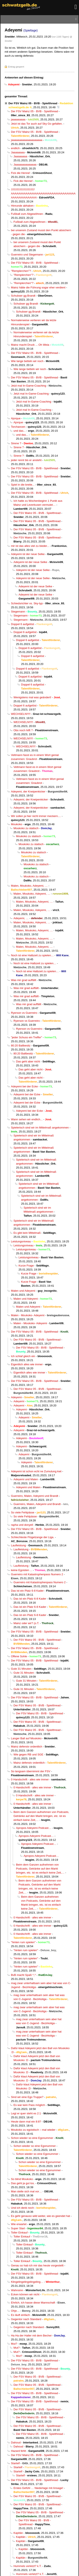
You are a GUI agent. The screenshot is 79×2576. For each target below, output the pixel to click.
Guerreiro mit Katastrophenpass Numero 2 (37, 1574)
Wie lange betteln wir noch (27, 361)
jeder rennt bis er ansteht (26, 460)
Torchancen (18, 426)
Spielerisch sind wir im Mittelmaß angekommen (40, 1127)
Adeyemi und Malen (25, 1479)
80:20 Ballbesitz (21, 1045)
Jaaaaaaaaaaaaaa (24, 164)
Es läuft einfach (20, 2315)
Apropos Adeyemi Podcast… (33, 1827)
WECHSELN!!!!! (21, 713)
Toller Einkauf (19, 2232)
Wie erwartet (19, 2224)
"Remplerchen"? (21, 270)
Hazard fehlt (18, 2450)
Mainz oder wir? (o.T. (26, 1623)
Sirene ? (16, 443)
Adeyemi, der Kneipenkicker (28, 791)
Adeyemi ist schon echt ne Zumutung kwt (36, 1471)
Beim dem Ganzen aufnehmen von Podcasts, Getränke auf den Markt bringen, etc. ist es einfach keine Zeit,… (41, 1816)
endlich (15, 148)
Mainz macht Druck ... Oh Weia (30, 344)
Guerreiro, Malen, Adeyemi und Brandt (34, 1495)
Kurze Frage (26, 1265)
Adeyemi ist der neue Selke (28, 554)
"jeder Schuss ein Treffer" (26, 1037)
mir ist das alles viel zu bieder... (30, 545)
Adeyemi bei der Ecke (24, 1086)
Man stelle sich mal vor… (26, 2191)
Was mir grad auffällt (23, 980)
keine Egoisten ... (21, 1570)
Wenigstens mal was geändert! (32, 697)
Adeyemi (16, 1397)
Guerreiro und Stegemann (27, 254)
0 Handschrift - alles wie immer (30, 1779)
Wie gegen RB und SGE (28, 1754)
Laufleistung (18, 1545)
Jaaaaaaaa (18, 152)
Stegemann (18, 611)
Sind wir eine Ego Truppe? (27, 2097)
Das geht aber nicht (28, 1061)
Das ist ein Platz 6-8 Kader (27, 1590)
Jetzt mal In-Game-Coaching (28, 385)
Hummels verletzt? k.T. (27, 2566)
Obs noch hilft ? (23, 730)
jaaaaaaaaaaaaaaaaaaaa (26, 140)
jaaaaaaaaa (18, 119)
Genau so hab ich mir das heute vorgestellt (37, 2265)
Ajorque (15, 418)
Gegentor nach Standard (26, 2319)
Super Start (18, 2228)
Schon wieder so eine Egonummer (32, 2138)
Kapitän (18, 2532)
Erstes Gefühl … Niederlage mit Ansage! (38, 2488)
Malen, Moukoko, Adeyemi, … (29, 885)
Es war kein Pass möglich (29, 2105)
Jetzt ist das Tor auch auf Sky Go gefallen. (37, 123)
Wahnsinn (17, 2290)
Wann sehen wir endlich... (27, 1119)
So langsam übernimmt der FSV (30, 1771)
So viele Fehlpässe (22, 1512)
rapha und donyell (22, 1524)
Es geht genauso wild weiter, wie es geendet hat (40, 2216)
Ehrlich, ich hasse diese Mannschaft (33, 2302)
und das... (19, 430)
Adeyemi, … (20, 918)
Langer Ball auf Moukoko (26, 1738)
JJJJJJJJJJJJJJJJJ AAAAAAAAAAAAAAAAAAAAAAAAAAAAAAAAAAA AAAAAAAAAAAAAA (43, 193)
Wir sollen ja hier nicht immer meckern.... (36, 816)
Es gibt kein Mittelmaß (27, 1232)
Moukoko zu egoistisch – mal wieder (33, 2129)
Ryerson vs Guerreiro (24, 1012)
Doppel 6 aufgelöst (22, 624)
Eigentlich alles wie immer (27, 1364)
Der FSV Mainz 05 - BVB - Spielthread (32, 103)
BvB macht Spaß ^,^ (23, 1975)
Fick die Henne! (20, 173)
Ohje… (15, 2310)
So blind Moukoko (22, 2179)
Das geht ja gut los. (23, 2183)
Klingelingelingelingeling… (27, 2281)
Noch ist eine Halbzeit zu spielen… (32, 955)
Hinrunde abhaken (22, 205)
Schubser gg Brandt (23, 295)
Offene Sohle (19, 1656)
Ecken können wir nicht (25, 2294)
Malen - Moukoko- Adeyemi (27, 1315)
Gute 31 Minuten (21, 1668)
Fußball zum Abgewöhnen (27, 213)
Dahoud (16, 2442)
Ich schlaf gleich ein (23, 1356)
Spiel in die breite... (23, 484)
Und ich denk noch (22, 2207)
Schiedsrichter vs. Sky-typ (27, 603)
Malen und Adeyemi (23, 1290)
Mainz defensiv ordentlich (26, 1746)
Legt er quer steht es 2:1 (26, 2113)
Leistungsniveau (21, 1241)
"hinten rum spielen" (23, 1942)
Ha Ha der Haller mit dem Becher (31, 2335)
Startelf (15, 2463)
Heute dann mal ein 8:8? (26, 2121)
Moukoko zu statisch (26, 828)
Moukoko (16, 824)
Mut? (14, 2343)
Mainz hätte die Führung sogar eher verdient (38, 287)
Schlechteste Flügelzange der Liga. (32, 1537)
